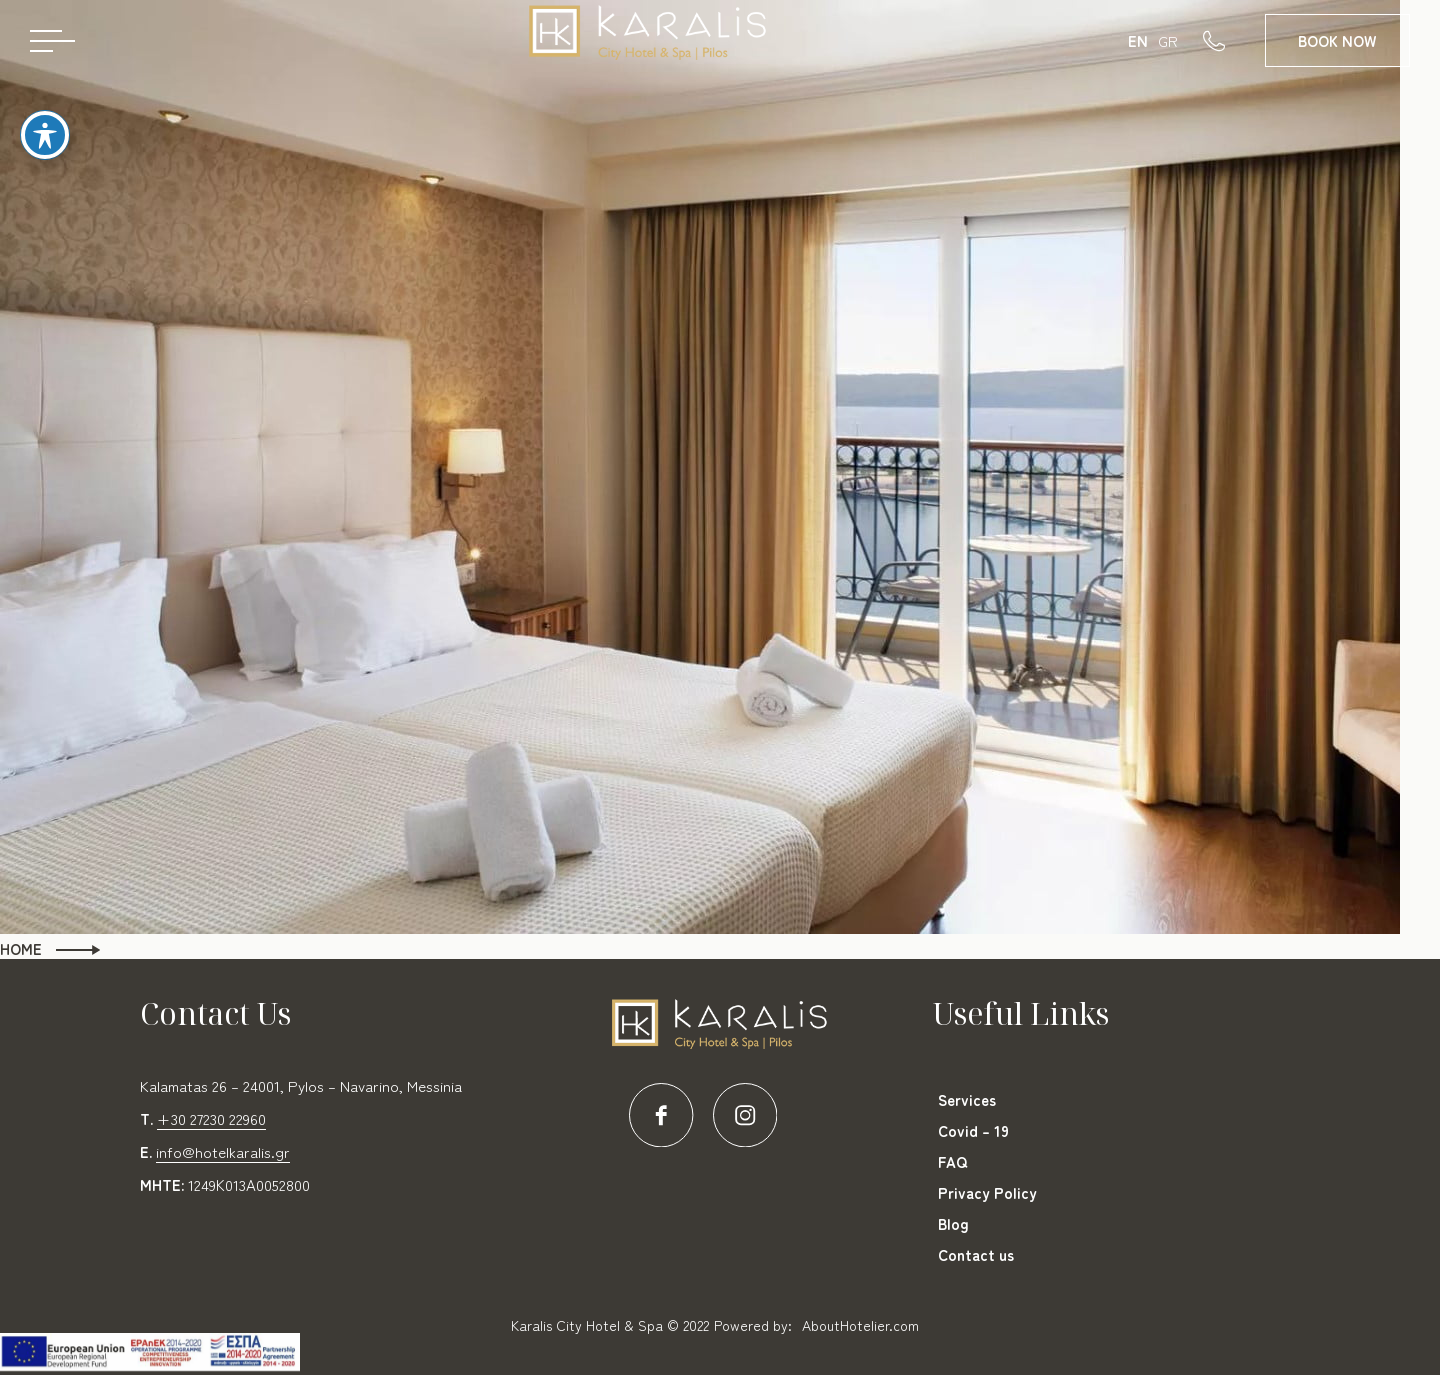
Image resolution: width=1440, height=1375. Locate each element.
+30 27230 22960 (211, 1118)
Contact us (976, 1254)
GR (1168, 40)
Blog (953, 1223)
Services (967, 1099)
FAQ (952, 1161)
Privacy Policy (987, 1192)
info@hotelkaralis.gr (223, 1151)
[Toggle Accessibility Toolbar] (45, 117)
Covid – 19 (973, 1130)
